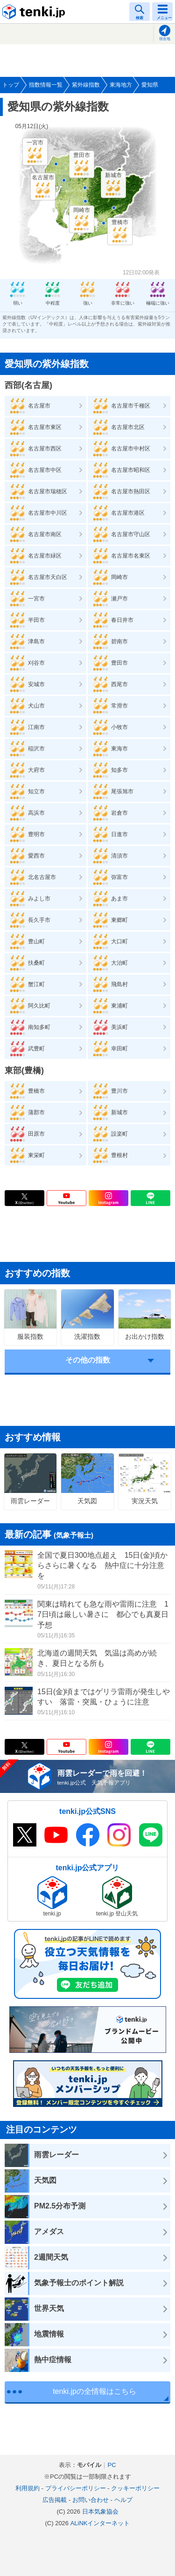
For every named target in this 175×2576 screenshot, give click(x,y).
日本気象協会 (100, 2511)
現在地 (164, 39)
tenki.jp (35, 11)
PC (111, 2464)
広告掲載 (54, 2499)
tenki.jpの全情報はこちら (94, 2391)
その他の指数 (87, 1360)
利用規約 (27, 2488)
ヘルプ (123, 2499)
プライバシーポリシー (75, 2488)
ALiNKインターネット (100, 2523)
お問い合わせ (90, 2499)
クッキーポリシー (135, 2488)
